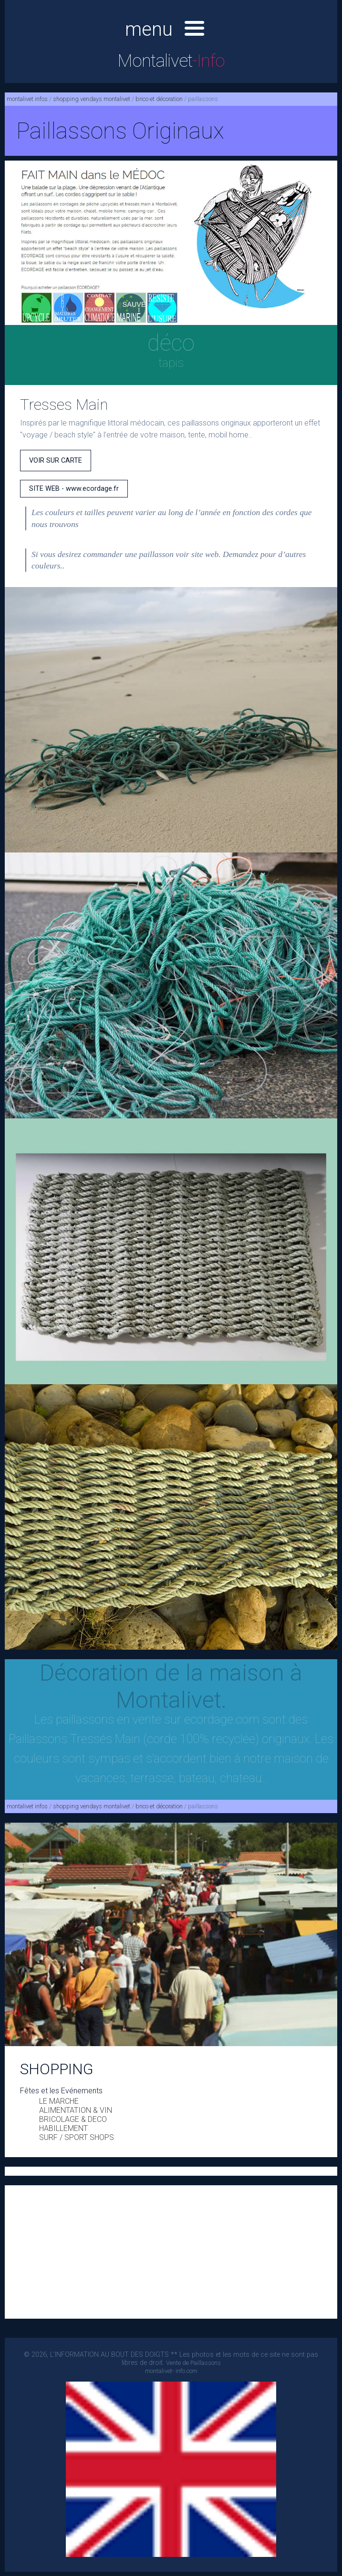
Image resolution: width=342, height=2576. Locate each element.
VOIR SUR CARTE (55, 460)
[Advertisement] (171, 2252)
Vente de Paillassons (193, 2362)
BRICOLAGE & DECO (73, 2119)
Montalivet (171, 61)
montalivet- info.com (171, 2370)
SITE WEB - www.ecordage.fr (74, 489)
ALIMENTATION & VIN (75, 2110)
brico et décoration (159, 98)
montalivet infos (27, 98)
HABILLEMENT (63, 2128)
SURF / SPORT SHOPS (76, 2137)
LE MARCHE (59, 2101)
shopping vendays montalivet (91, 98)
